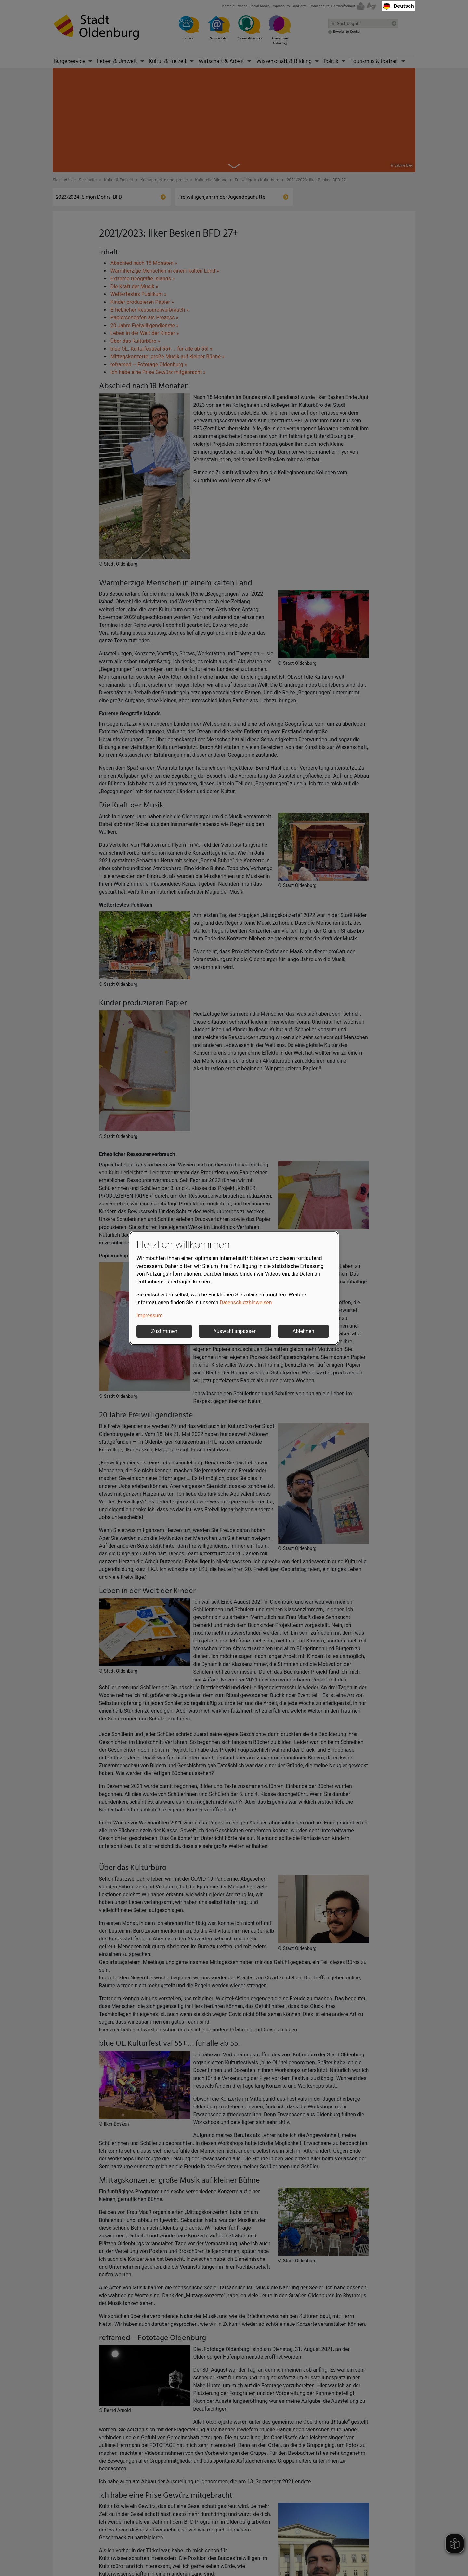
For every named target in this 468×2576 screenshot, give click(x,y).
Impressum (149, 1315)
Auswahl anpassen (235, 1331)
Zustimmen (164, 1331)
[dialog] (234, 1288)
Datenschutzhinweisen (246, 1302)
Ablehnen (303, 1331)
